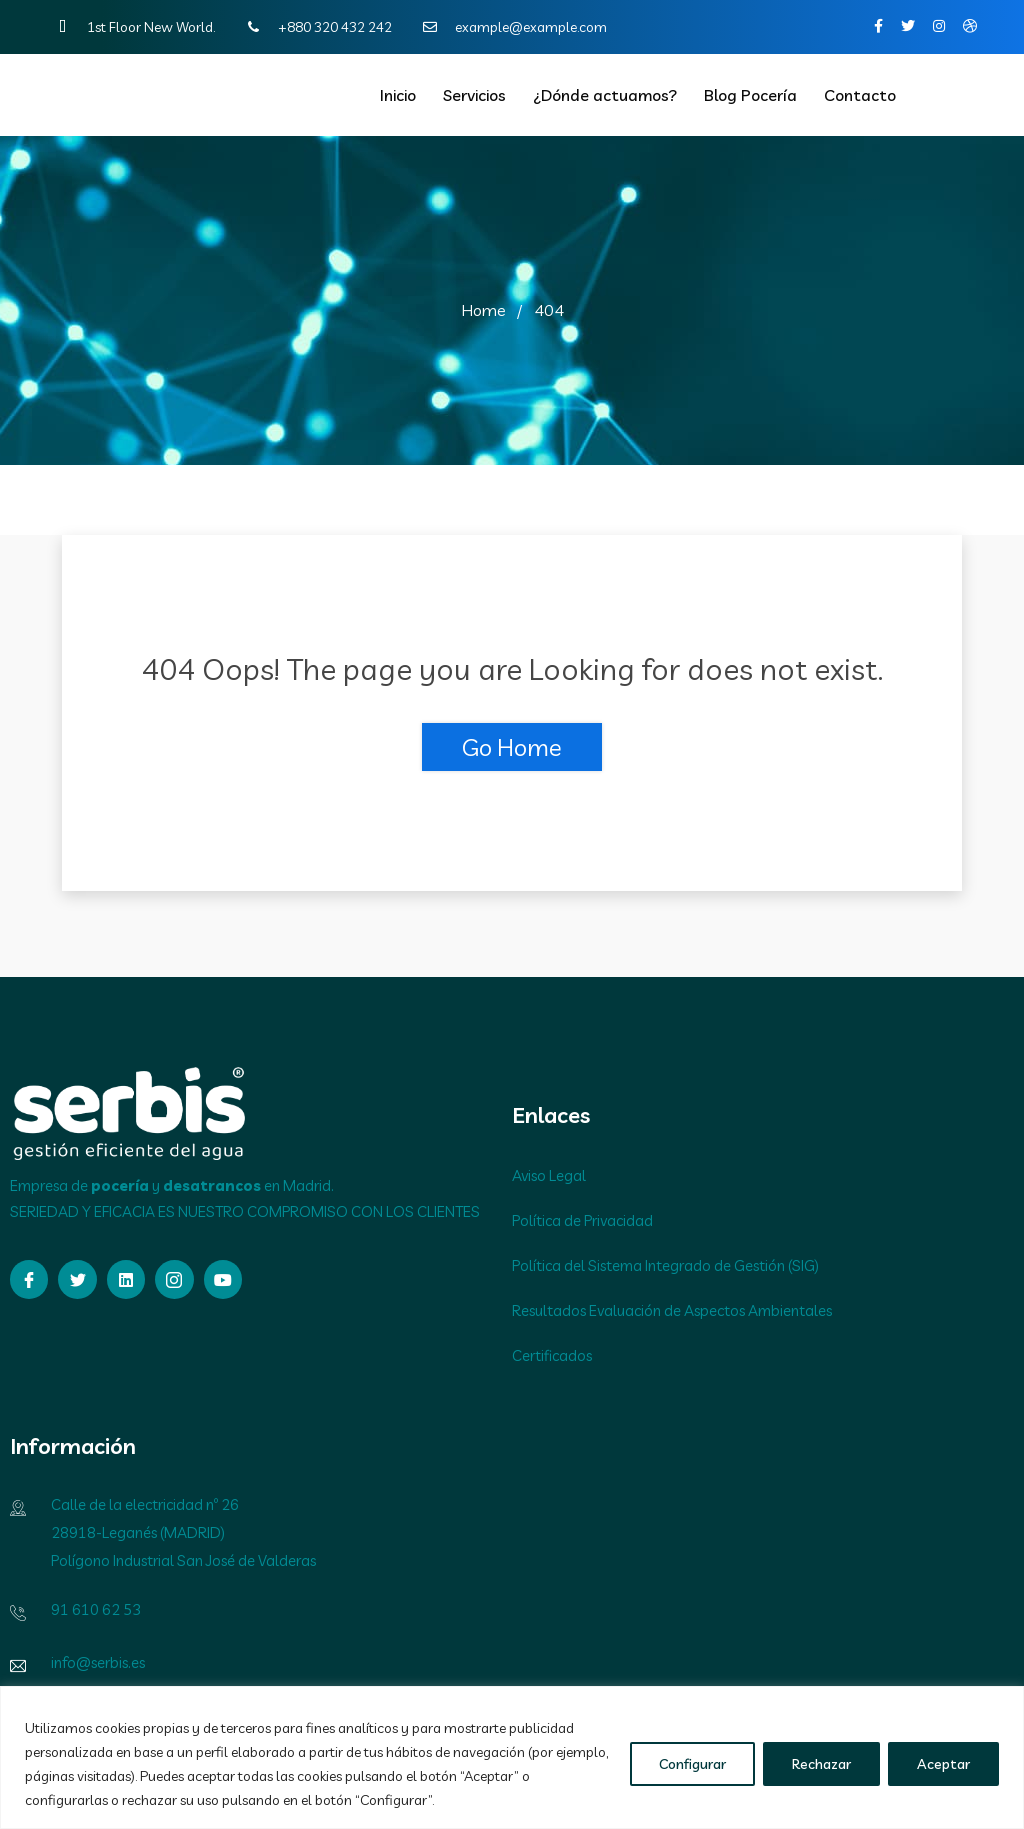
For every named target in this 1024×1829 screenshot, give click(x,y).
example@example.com (511, 27)
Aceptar (943, 1764)
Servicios (474, 95)
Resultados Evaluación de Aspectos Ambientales (672, 1310)
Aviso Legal (549, 1175)
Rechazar (821, 1764)
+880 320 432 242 (315, 27)
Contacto (860, 95)
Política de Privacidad (582, 1220)
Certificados (552, 1355)
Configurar (692, 1764)
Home (483, 310)
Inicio (398, 95)
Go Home (512, 747)
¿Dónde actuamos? (605, 95)
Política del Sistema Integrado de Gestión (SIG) (665, 1265)
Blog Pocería (750, 95)
